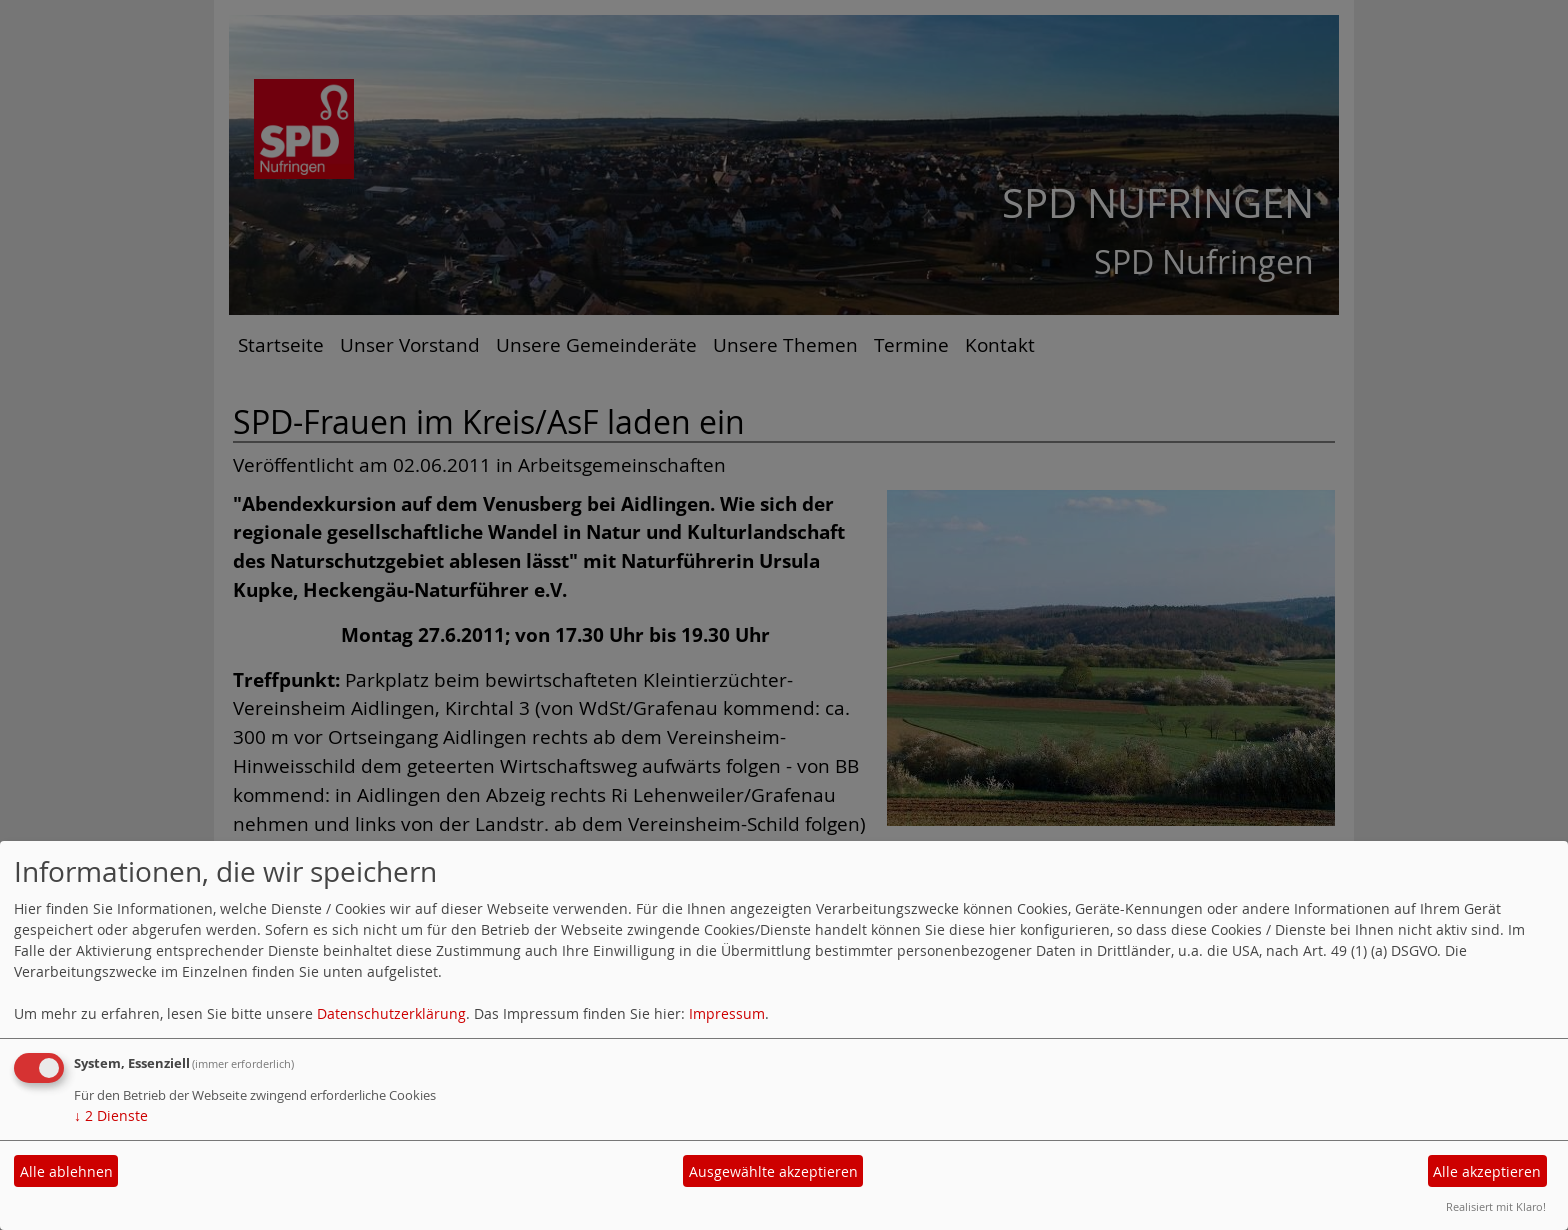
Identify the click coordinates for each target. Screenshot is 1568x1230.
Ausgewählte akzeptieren (773, 1171)
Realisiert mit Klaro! (1496, 1206)
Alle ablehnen (66, 1171)
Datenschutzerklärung (391, 1013)
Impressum (727, 1013)
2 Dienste (111, 1115)
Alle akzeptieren (1487, 1171)
